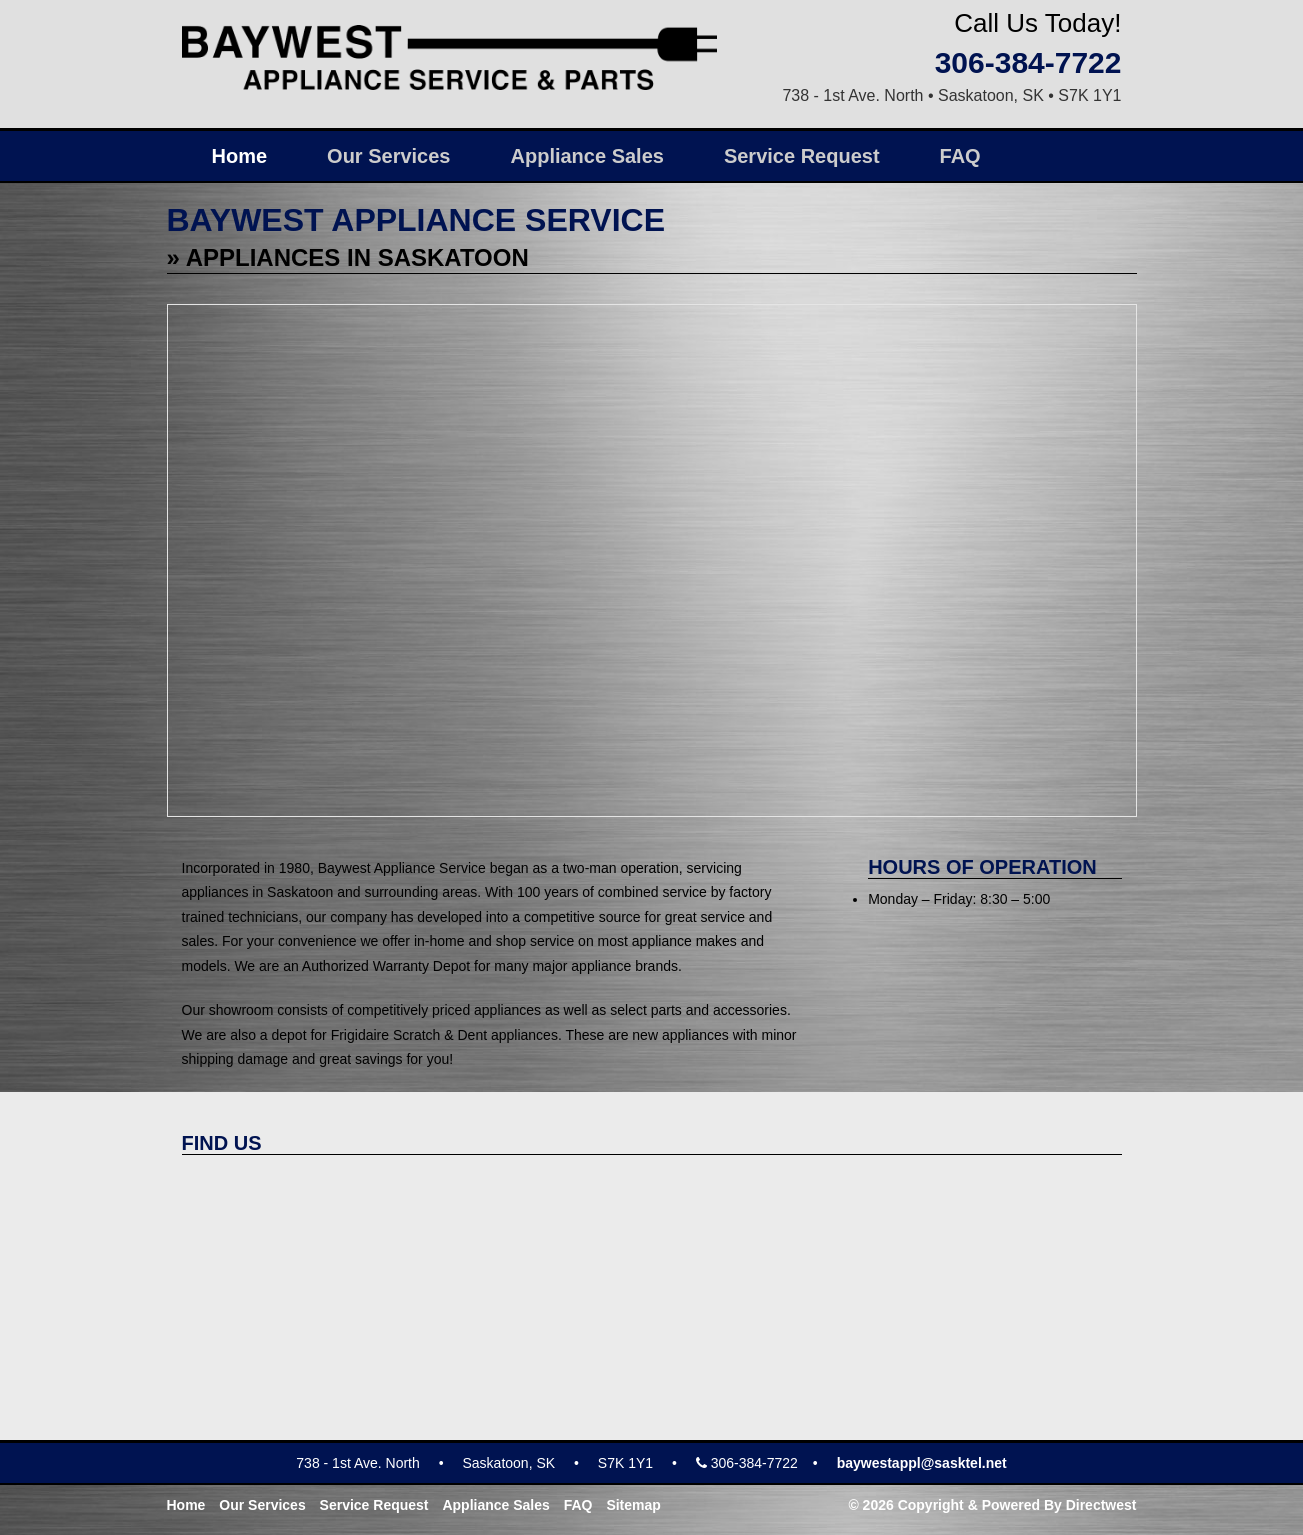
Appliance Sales (587, 156)
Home (240, 156)
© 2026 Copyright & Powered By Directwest (992, 1505)
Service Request (802, 156)
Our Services (388, 156)
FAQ (960, 156)
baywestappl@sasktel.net (922, 1463)
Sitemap (633, 1505)
